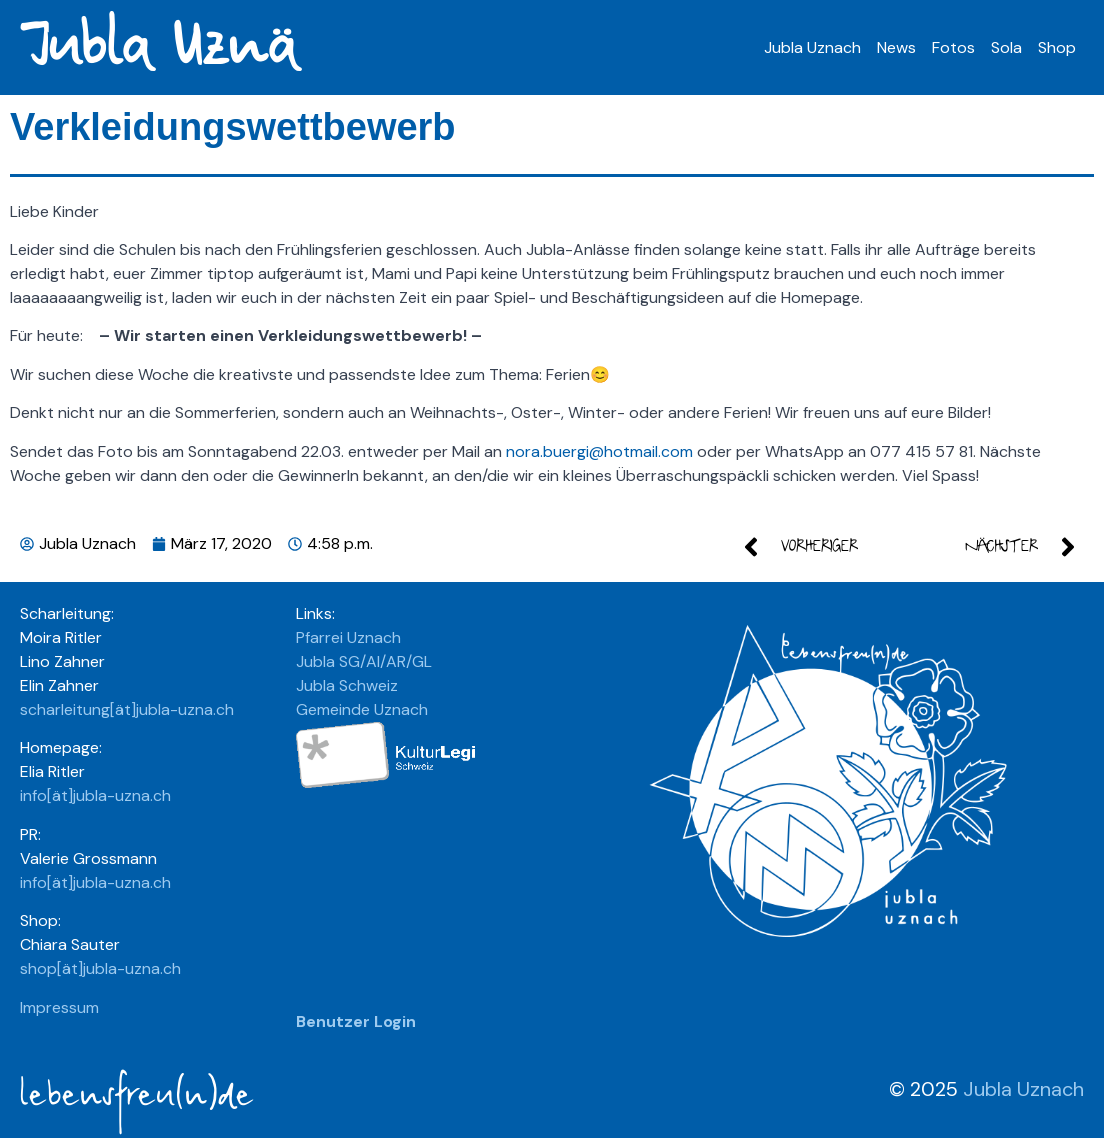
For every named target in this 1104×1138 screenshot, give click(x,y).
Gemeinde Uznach (362, 709)
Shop (1057, 47)
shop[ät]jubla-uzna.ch (100, 968)
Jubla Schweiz (347, 685)
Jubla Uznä (156, 47)
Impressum (59, 1007)
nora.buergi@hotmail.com (599, 451)
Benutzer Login (356, 1021)
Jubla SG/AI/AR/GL (364, 661)
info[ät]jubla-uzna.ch (95, 795)
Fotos (953, 47)
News (896, 47)
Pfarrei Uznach (348, 637)
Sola (1006, 47)
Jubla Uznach (812, 47)
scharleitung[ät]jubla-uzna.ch (127, 709)
